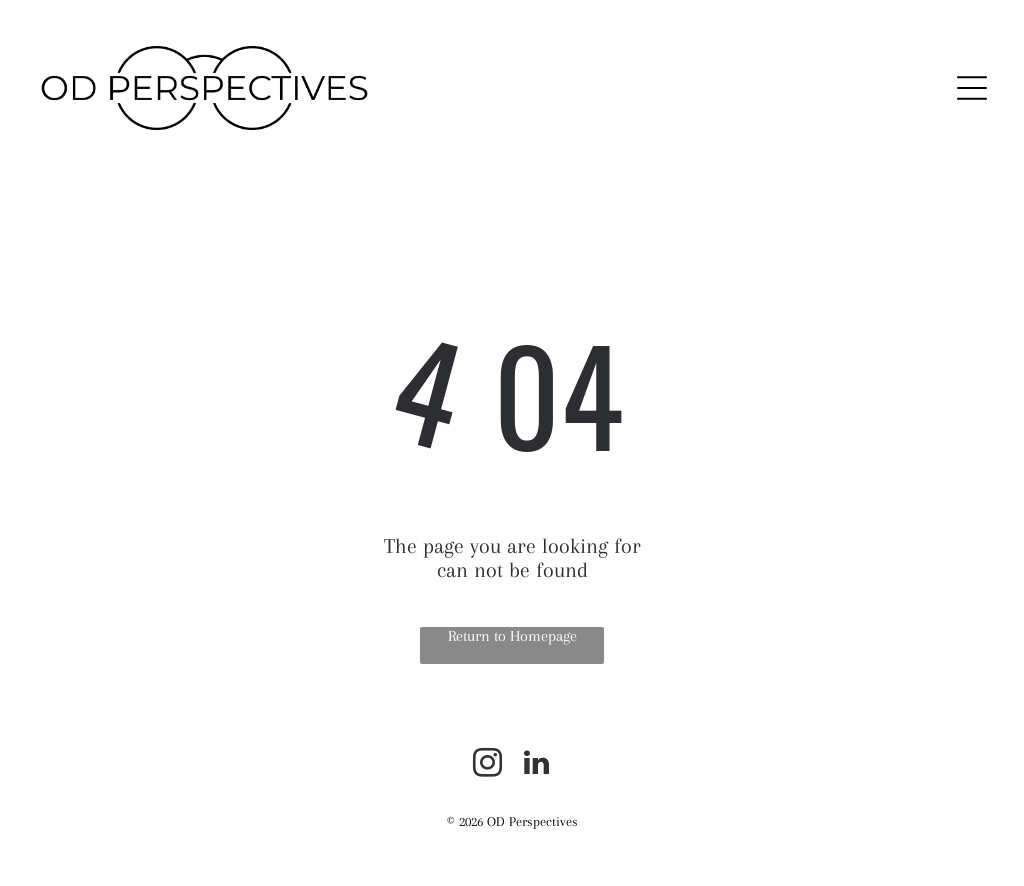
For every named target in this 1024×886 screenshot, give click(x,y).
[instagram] (488, 765)
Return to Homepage (512, 636)
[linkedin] (537, 765)
